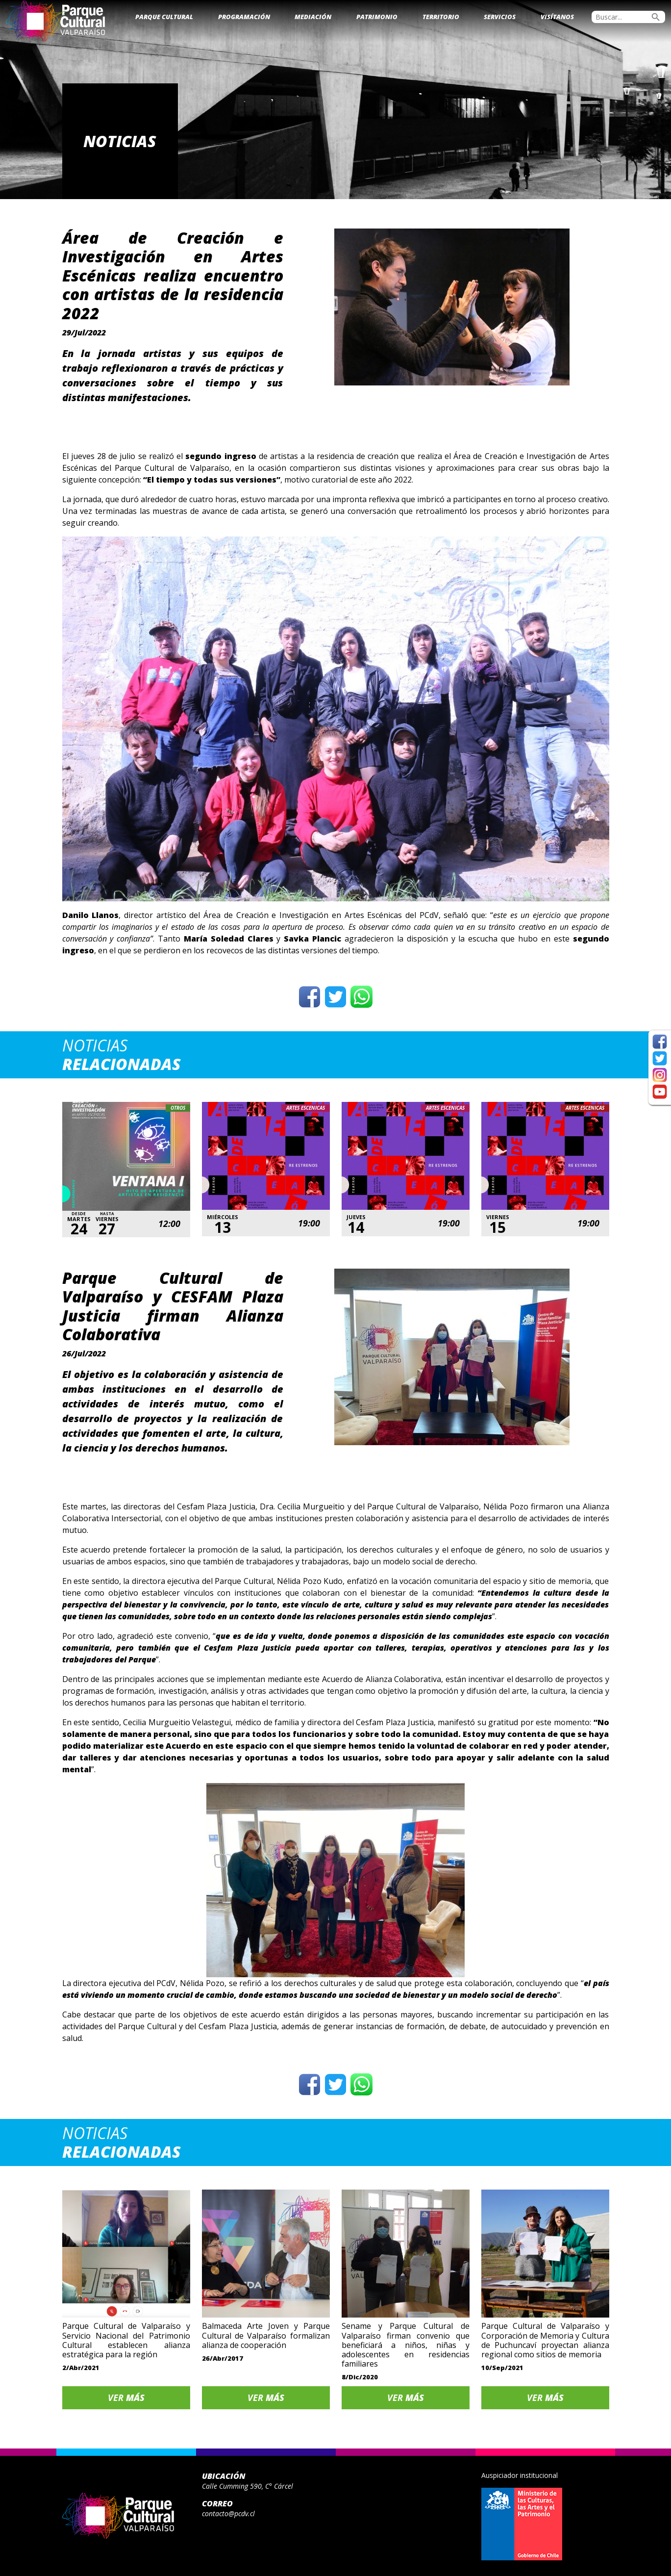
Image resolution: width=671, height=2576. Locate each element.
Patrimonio (377, 16)
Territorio (440, 16)
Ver (126, 2397)
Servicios (500, 16)
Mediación (313, 16)
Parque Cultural (164, 16)
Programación (244, 16)
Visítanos (557, 16)
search (655, 17)
